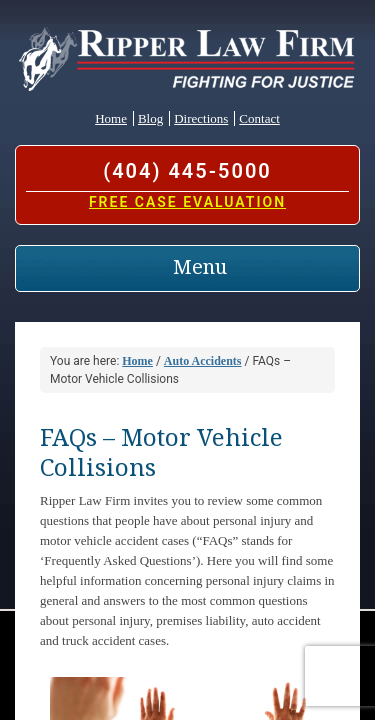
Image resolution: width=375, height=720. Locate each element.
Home (111, 118)
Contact (259, 118)
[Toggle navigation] (187, 268)
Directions (201, 118)
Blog (150, 118)
